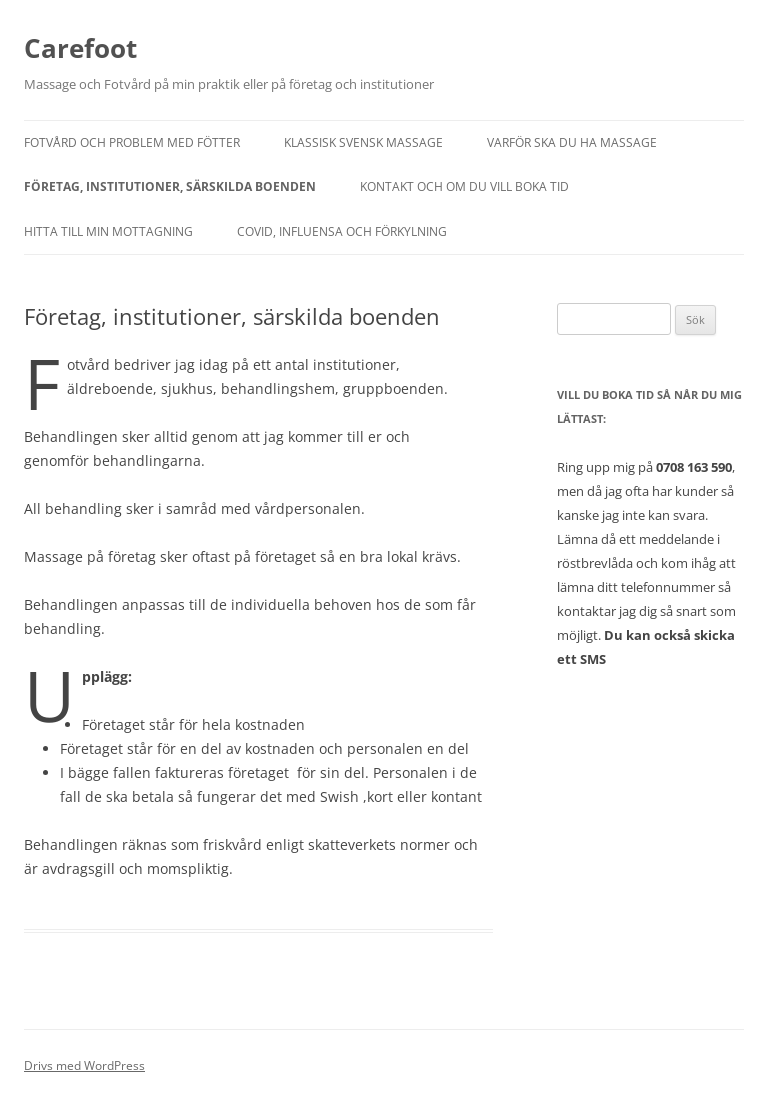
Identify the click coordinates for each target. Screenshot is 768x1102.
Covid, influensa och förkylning (342, 231)
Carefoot (80, 48)
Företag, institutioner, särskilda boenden (170, 186)
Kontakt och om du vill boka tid (464, 186)
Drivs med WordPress (84, 1065)
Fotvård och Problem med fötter (132, 142)
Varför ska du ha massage (572, 142)
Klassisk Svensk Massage (363, 142)
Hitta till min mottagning (108, 231)
